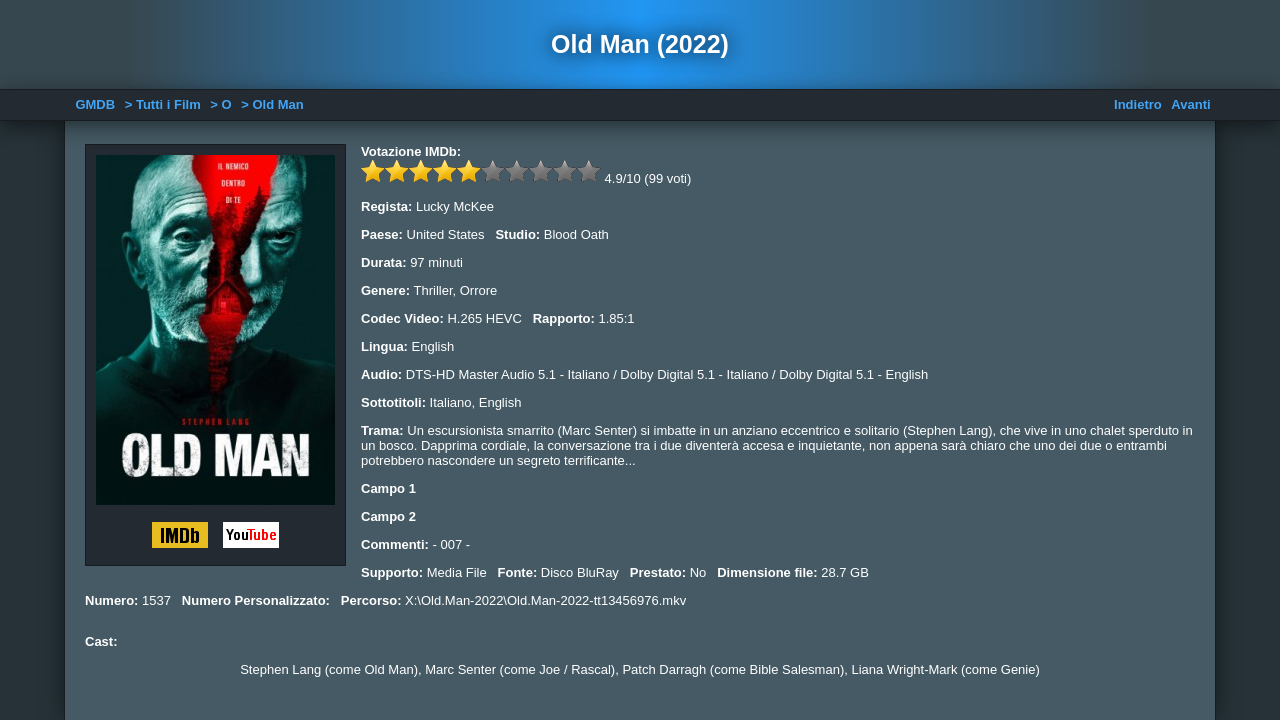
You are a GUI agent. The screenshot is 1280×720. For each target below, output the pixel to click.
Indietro (1138, 104)
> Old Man (272, 104)
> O (220, 104)
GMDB (95, 104)
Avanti (1190, 104)
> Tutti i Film (163, 104)
